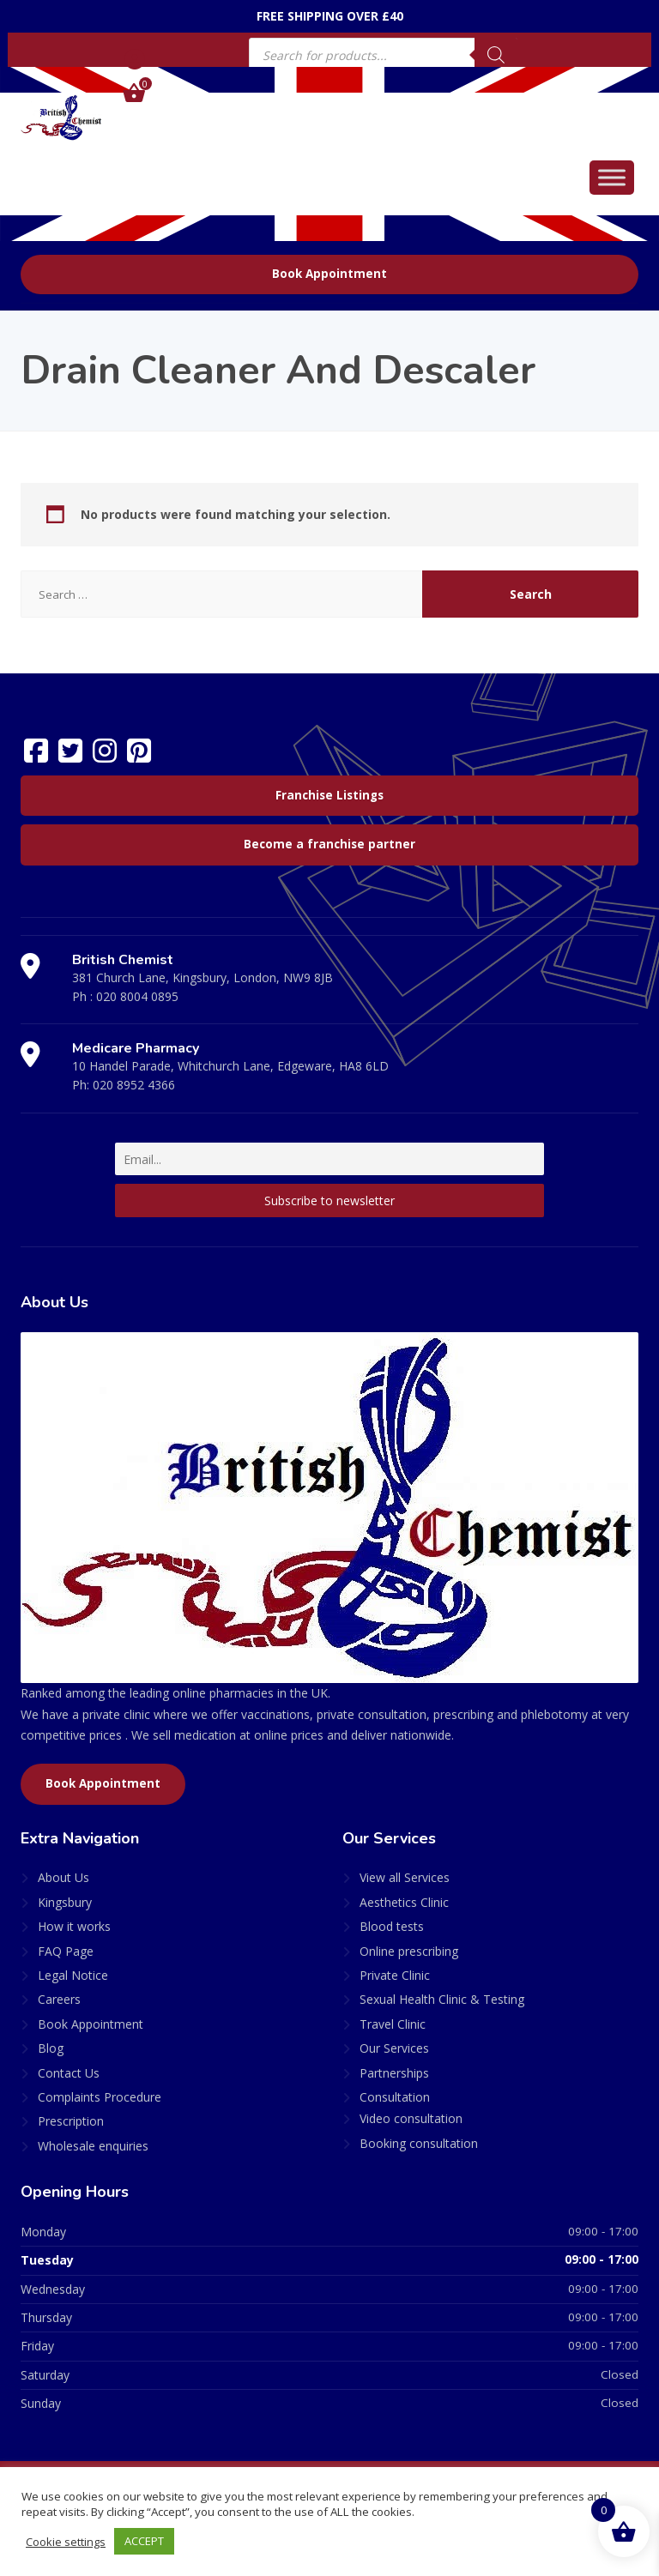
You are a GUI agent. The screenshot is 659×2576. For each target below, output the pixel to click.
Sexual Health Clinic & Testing (442, 1999)
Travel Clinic (393, 2024)
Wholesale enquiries (93, 2146)
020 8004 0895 (137, 996)
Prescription (71, 2121)
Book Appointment (329, 273)
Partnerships (394, 2073)
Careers (59, 1999)
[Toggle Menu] (612, 177)
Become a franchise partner (329, 844)
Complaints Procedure (99, 2097)
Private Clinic (395, 1975)
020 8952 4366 (134, 1085)
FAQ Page (66, 1951)
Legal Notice (73, 1975)
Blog (50, 2048)
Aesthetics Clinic (404, 1902)
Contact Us (69, 2073)
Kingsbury (65, 1902)
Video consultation (411, 2118)
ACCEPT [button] (146, 2541)
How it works (74, 1926)
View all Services (405, 1877)
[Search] (496, 55)
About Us (63, 1877)
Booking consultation (419, 2143)
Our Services (394, 2048)
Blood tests (392, 1926)
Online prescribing (409, 1951)
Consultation (395, 2097)
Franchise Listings (329, 795)
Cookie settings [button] (66, 2541)
